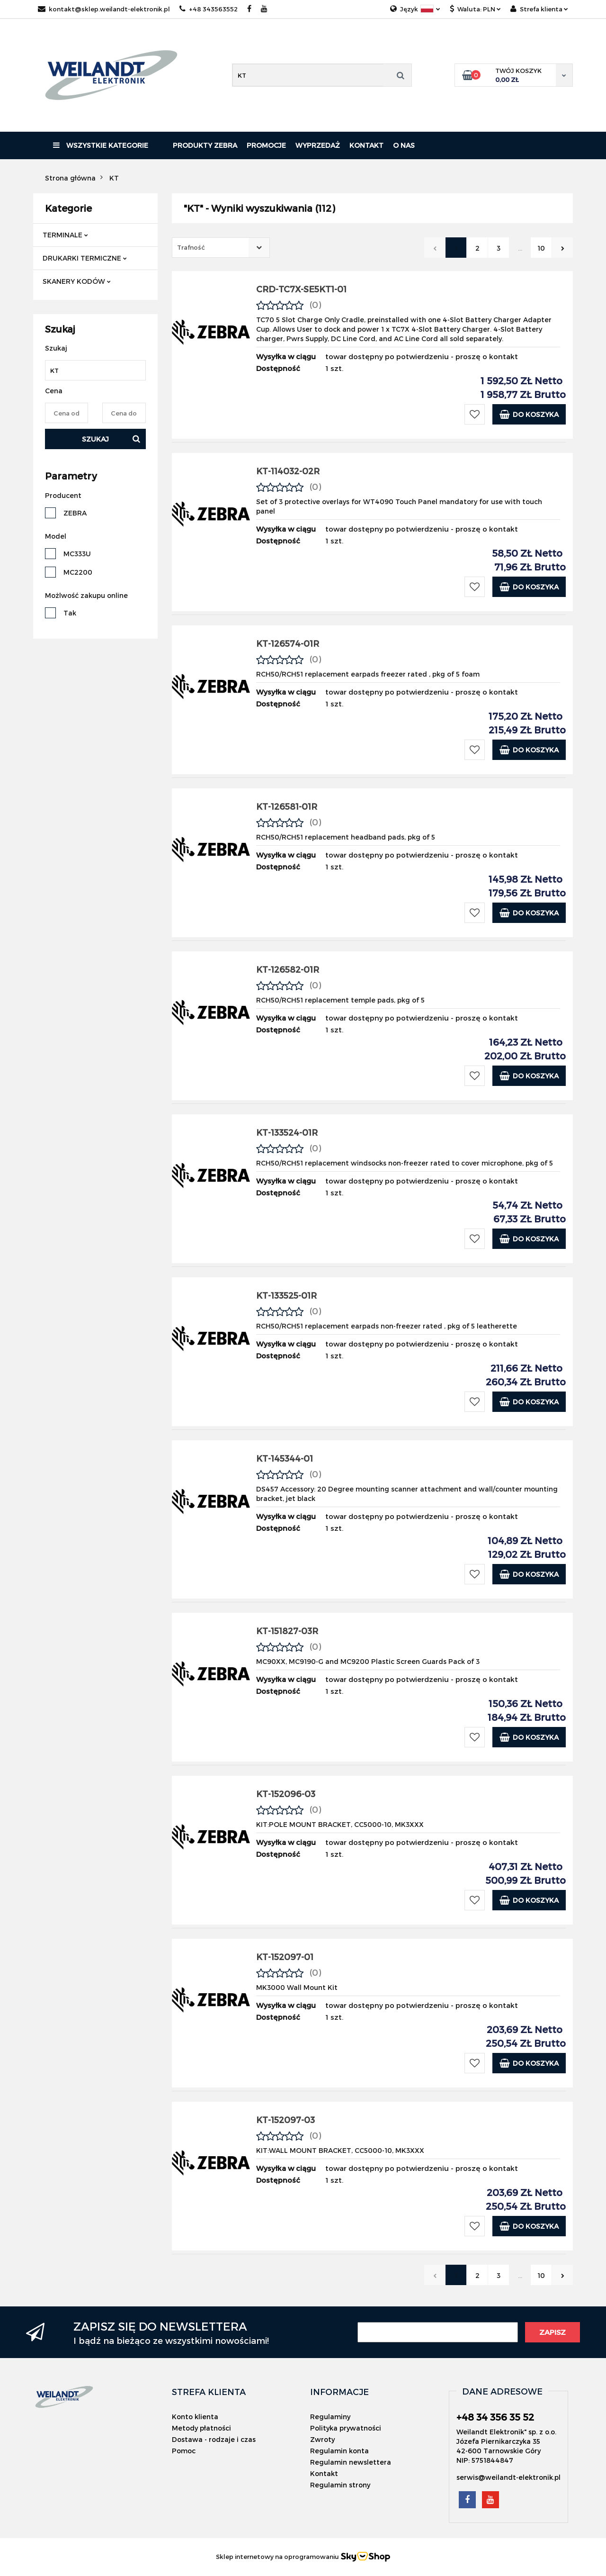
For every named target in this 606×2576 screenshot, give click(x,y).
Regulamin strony (340, 2485)
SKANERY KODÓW (77, 281)
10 (541, 248)
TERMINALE (65, 235)
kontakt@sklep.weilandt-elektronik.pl (104, 9)
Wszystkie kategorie (100, 145)
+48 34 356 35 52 (495, 2416)
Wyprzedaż (317, 145)
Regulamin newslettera (350, 2462)
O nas (404, 145)
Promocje (266, 145)
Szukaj (95, 439)
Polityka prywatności (345, 2428)
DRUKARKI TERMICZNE (85, 258)
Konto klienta (195, 2417)
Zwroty (322, 2439)
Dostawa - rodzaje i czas (214, 2439)
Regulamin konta (339, 2451)
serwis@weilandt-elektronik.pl (508, 2477)
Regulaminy (330, 2417)
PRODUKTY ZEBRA (205, 145)
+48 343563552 (208, 9)
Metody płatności (201, 2428)
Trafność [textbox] (191, 247)
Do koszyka (529, 414)
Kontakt (366, 145)
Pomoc (184, 2451)
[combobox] (221, 247)
